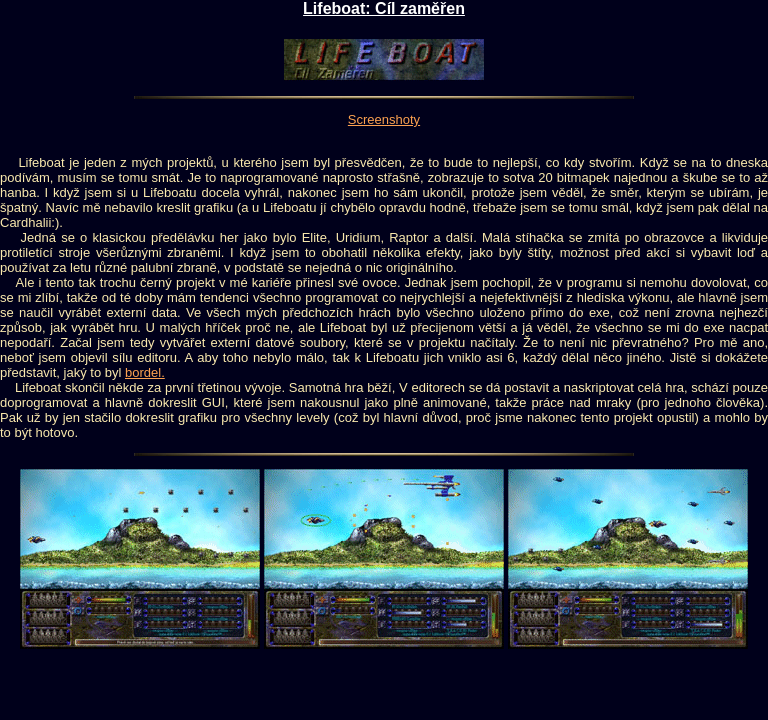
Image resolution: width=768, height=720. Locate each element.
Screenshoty (384, 119)
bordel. (145, 372)
